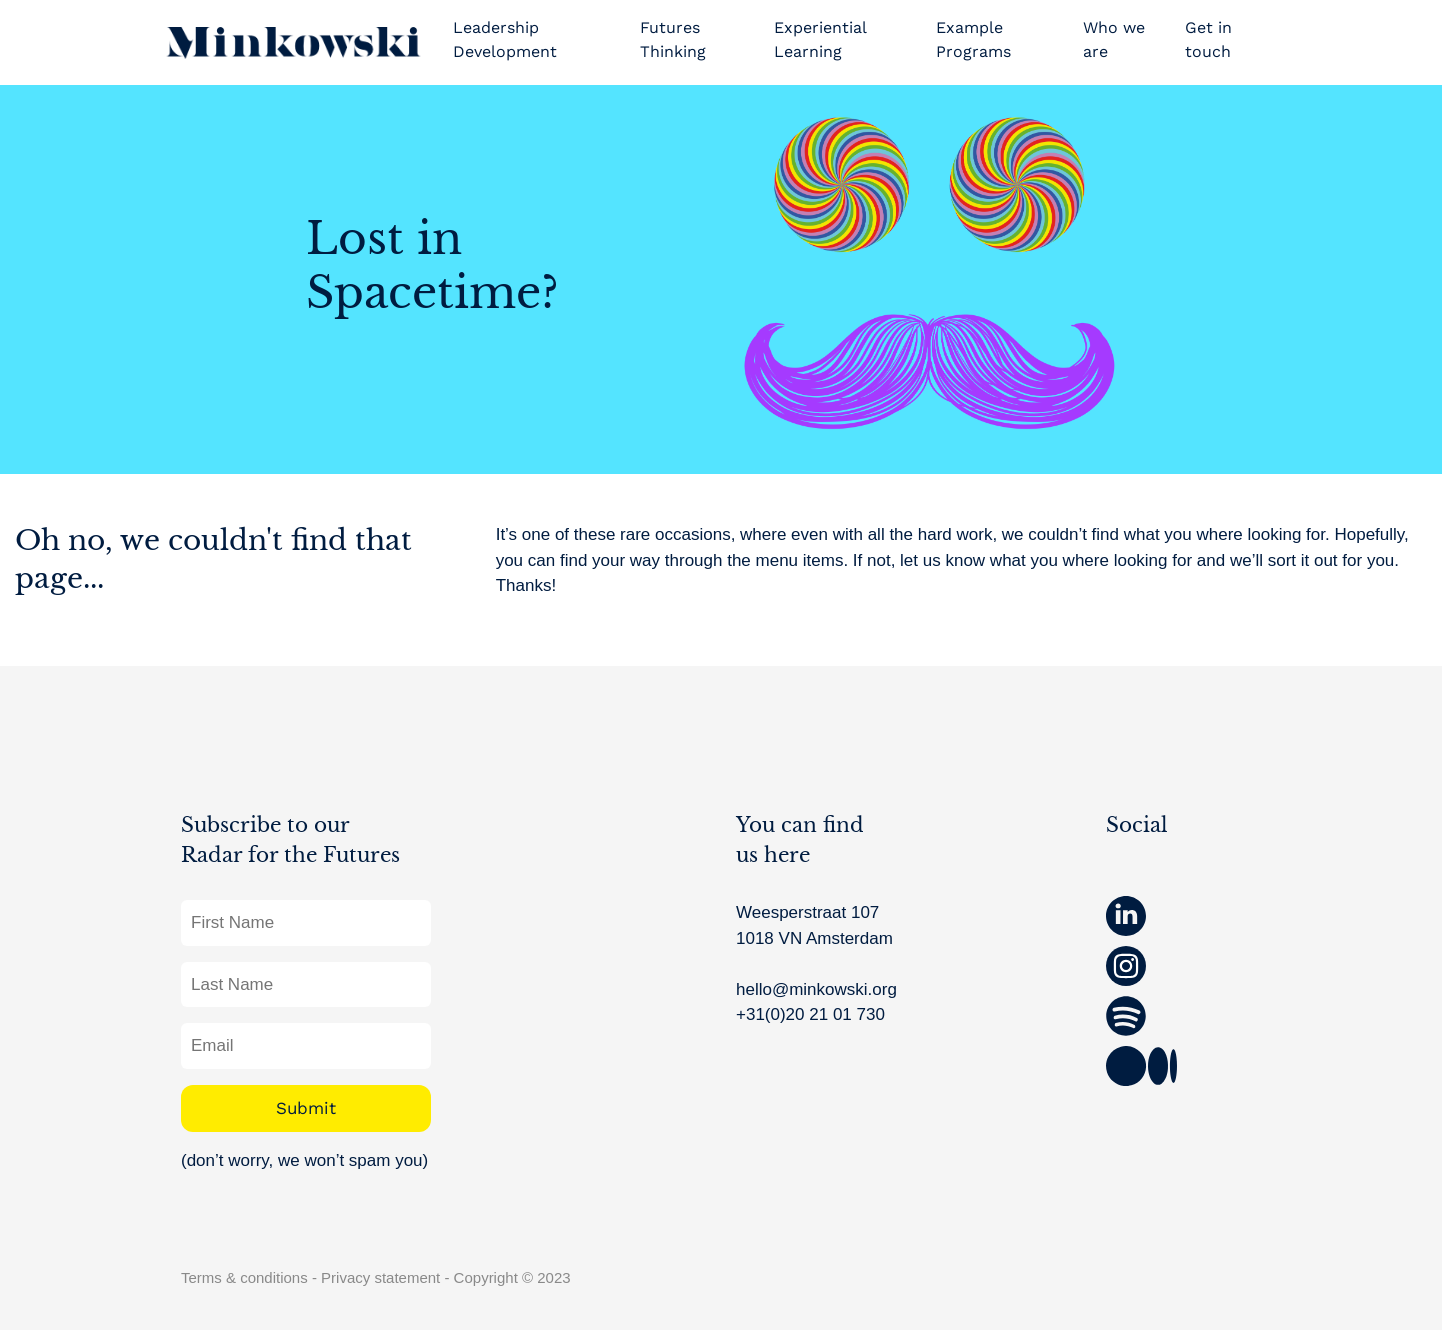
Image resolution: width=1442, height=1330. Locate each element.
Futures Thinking (673, 39)
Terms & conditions (244, 1277)
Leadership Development (505, 39)
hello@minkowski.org (816, 989)
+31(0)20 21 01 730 (810, 1014)
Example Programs (973, 39)
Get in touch (1208, 39)
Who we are (1114, 39)
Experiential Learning (820, 39)
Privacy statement (380, 1277)
